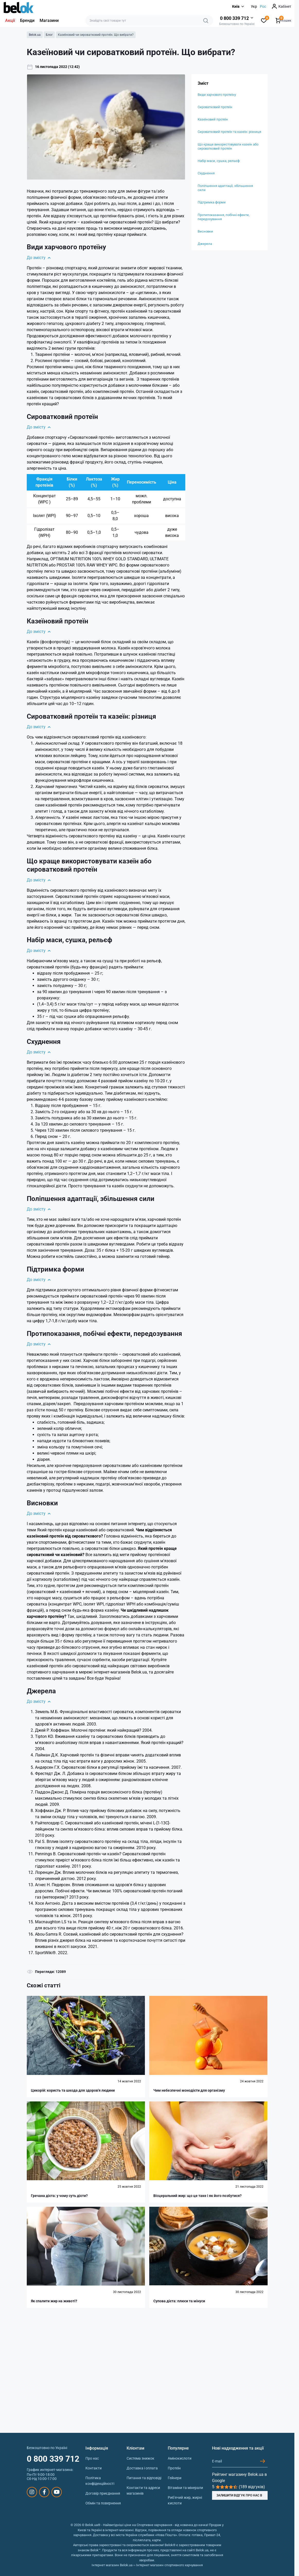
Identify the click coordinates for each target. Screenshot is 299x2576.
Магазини (49, 20)
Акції (10, 20)
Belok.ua (35, 35)
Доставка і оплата (142, 2468)
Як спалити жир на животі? (54, 2301)
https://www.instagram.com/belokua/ (32, 2492)
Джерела (205, 244)
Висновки (205, 231)
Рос (263, 6)
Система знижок (140, 2458)
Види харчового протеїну (217, 95)
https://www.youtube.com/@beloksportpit (57, 2492)
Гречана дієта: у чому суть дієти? (59, 2196)
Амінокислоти (179, 2458)
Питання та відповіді (144, 2478)
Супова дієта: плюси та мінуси (179, 2301)
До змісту (39, 258)
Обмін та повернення (103, 2503)
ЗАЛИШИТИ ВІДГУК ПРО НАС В (239, 2495)
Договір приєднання (102, 2493)
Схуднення (206, 173)
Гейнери (174, 2478)
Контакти (93, 2468)
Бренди (27, 20)
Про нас (92, 2458)
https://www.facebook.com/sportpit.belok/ (44, 2492)
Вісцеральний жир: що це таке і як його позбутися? (197, 2196)
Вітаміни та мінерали (185, 2488)
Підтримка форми (212, 202)
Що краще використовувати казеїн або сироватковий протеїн (228, 146)
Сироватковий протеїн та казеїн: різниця (229, 132)
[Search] (206, 20)
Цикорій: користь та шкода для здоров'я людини (73, 2090)
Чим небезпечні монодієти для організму (189, 2090)
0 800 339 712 (53, 2459)
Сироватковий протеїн (215, 107)
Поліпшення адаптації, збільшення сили (225, 188)
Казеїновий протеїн (213, 119)
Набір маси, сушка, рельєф (219, 161)
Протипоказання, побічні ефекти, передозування (224, 217)
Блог (49, 35)
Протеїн (174, 2468)
